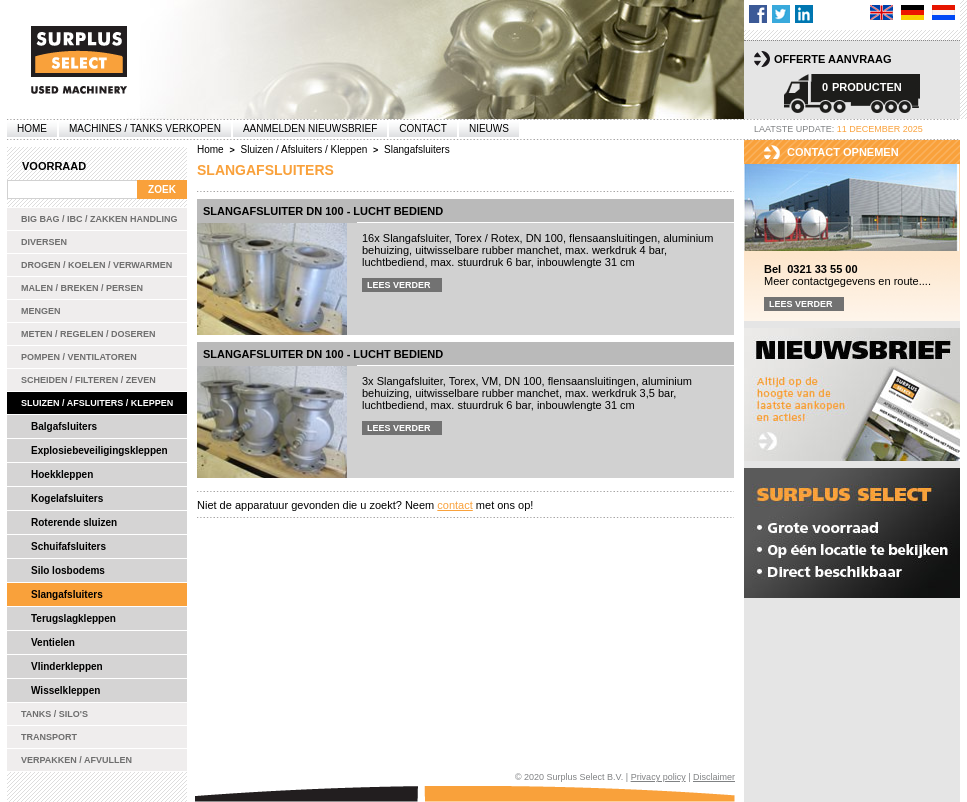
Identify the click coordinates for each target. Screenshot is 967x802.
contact (454, 505)
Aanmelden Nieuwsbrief (310, 128)
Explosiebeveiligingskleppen (99, 450)
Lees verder (399, 285)
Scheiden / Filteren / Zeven (88, 380)
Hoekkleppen (62, 474)
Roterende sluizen (74, 522)
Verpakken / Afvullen (76, 760)
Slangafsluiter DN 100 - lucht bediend (323, 211)
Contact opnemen (843, 152)
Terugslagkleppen (73, 618)
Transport (49, 737)
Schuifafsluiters (68, 546)
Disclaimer (714, 777)
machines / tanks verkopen (145, 128)
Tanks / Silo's (54, 714)
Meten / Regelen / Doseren (88, 334)
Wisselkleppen (65, 690)
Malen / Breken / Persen (82, 288)
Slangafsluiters (67, 594)
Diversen (44, 242)
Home (32, 128)
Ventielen (53, 642)
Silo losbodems (68, 570)
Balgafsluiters (64, 426)
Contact (423, 128)
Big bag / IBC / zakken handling (99, 219)
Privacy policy (658, 777)
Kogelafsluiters (67, 498)
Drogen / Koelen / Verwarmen (96, 265)
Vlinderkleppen (67, 666)
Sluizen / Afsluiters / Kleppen (97, 403)
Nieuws (489, 128)
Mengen (41, 311)
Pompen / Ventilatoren (79, 357)
